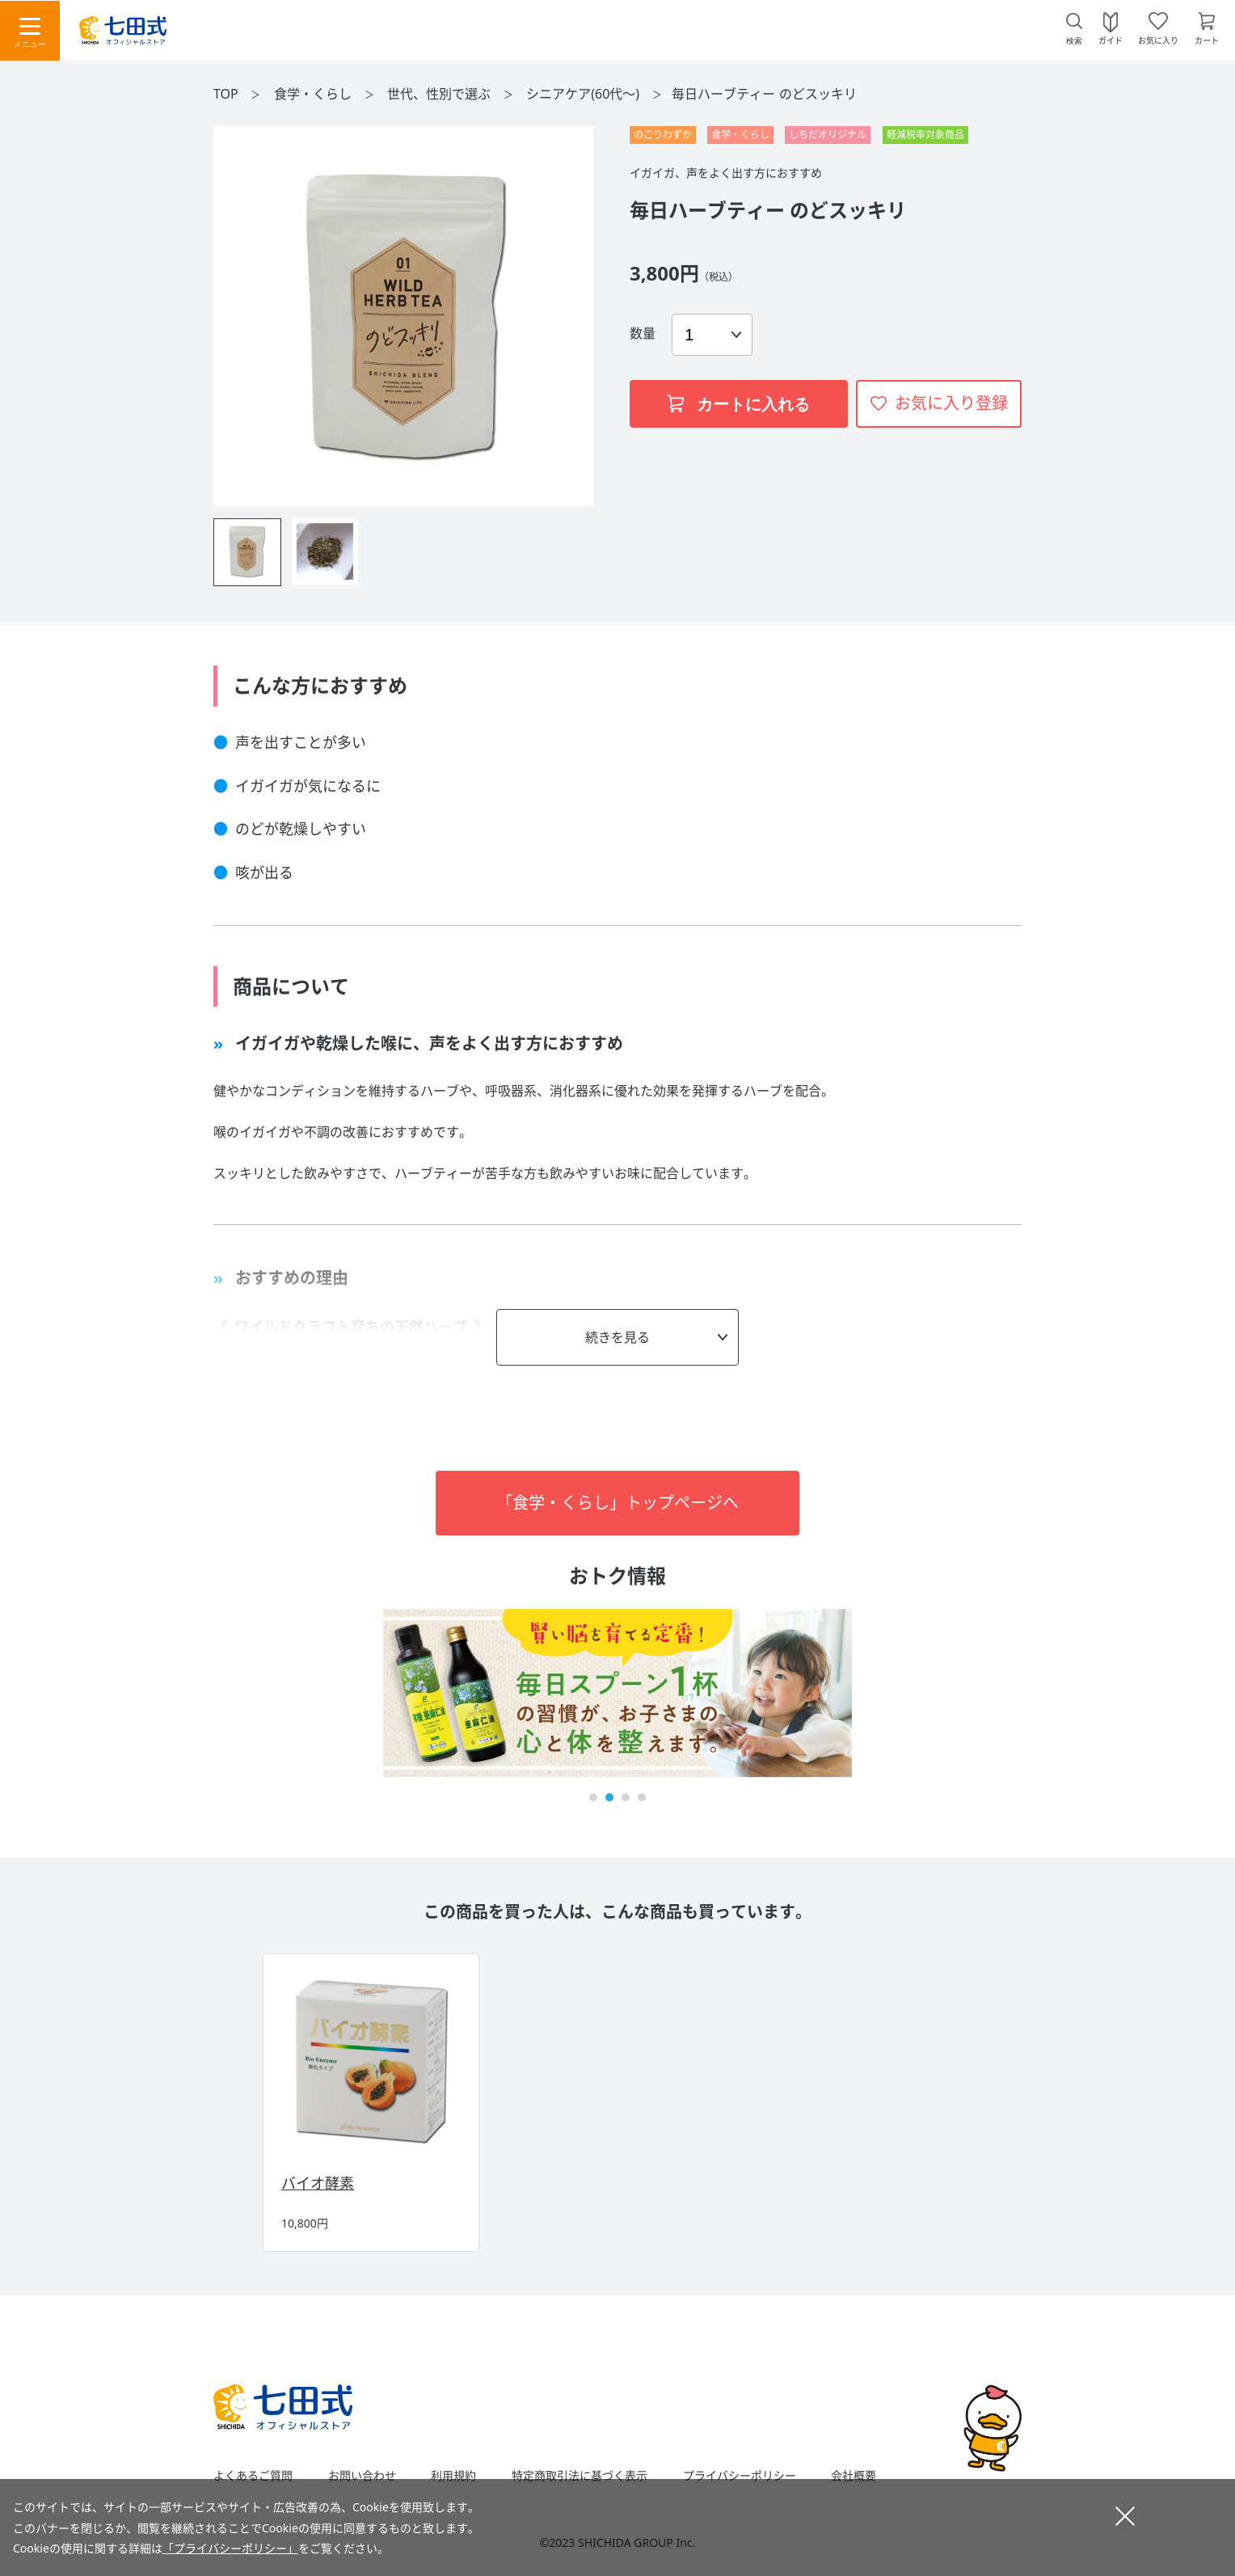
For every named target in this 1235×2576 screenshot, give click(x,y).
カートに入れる (739, 404)
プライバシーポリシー (739, 2475)
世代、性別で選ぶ (440, 94)
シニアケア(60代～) (584, 94)
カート (1207, 39)
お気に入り (1158, 39)
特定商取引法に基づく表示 (579, 2475)
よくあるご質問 (253, 2475)
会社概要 (853, 2475)
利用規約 (453, 2475)
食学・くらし (314, 94)
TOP (225, 94)
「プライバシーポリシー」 (230, 2548)
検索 (1074, 40)
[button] (593, 1797)
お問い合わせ (362, 2475)
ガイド (1110, 39)
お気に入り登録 (951, 403)
